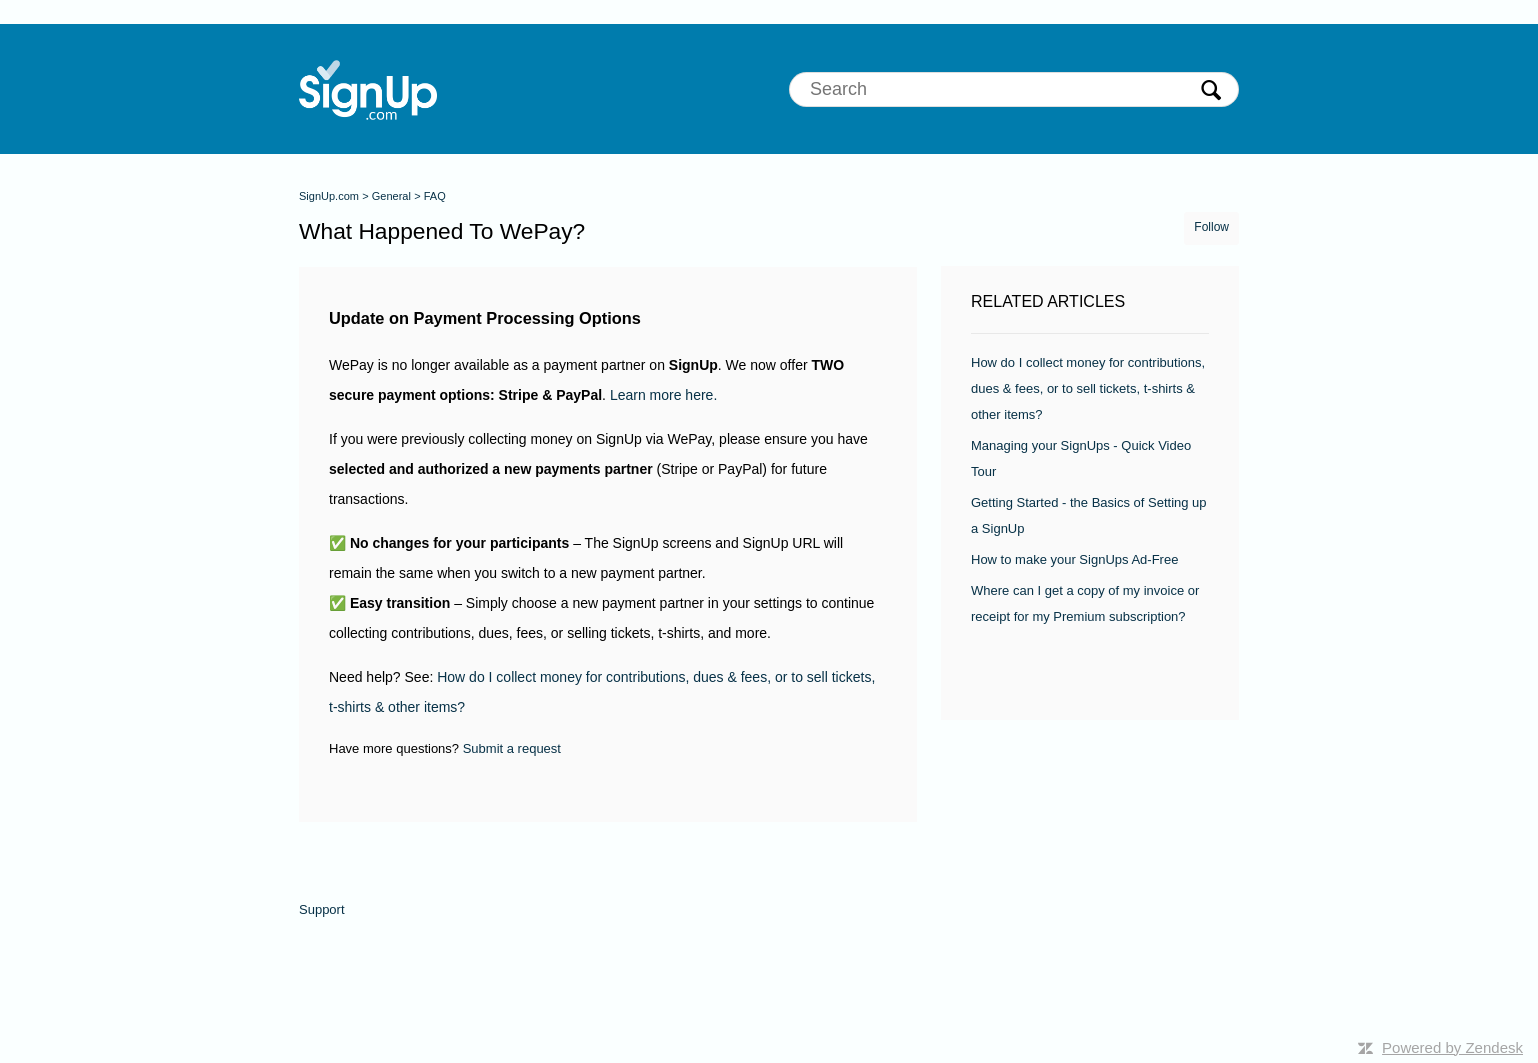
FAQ (435, 196)
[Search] (1014, 89)
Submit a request (512, 748)
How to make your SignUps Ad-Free (1074, 559)
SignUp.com (329, 196)
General (391, 196)
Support (322, 909)
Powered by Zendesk (1452, 1047)
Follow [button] (1211, 227)
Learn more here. (663, 395)
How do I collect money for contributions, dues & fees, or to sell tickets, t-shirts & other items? (1088, 388)
